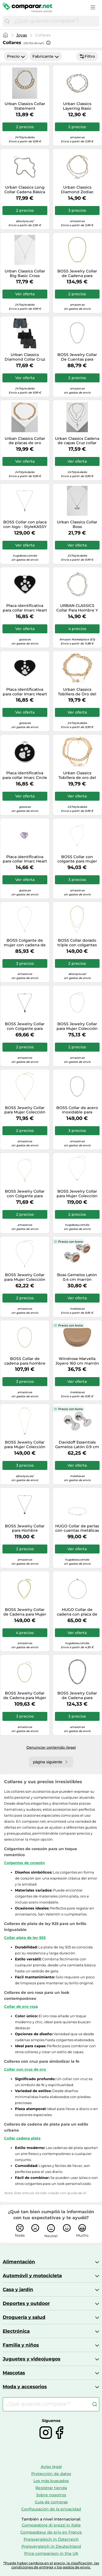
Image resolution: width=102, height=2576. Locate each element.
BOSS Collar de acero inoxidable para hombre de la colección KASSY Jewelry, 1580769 (77, 1110)
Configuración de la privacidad (51, 2509)
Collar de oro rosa (21, 2006)
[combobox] (55, 21)
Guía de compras (51, 2502)
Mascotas (14, 2372)
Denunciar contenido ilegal (51, 1747)
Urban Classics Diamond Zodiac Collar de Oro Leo (77, 189)
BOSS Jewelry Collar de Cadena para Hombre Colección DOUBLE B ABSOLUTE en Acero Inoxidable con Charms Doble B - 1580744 (77, 1695)
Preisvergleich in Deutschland (51, 2546)
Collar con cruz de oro (25, 2069)
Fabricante (45, 56)
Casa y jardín (18, 2289)
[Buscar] (7, 21)
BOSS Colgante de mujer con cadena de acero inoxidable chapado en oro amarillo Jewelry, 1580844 (25, 942)
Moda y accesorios (25, 2386)
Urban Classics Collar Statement (25, 106)
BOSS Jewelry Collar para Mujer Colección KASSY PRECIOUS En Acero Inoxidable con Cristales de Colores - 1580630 (77, 1026)
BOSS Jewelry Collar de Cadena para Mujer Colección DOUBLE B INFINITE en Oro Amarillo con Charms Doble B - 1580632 (24, 1695)
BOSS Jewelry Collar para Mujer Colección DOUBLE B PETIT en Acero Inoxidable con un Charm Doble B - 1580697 (25, 1277)
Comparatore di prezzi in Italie (51, 2525)
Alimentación (19, 2261)
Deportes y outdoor (26, 2303)
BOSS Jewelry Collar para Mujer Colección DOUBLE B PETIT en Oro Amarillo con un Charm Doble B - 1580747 (24, 1110)
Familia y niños (21, 2345)
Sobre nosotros (51, 2494)
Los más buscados (51, 2480)
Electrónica (16, 2331)
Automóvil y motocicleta (32, 2275)
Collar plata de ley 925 (25, 1937)
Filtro (87, 56)
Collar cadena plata (22, 2138)
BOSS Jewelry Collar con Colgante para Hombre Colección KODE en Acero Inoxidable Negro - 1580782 (25, 1026)
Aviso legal (51, 2466)
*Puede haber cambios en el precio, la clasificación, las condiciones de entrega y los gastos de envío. (51, 2565)
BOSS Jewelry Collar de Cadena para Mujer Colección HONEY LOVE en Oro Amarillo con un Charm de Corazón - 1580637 (24, 1612)
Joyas (21, 35)
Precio (16, 56)
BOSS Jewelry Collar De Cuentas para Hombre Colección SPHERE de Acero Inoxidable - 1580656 (77, 357)
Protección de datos (51, 2473)
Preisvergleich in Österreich (51, 2539)
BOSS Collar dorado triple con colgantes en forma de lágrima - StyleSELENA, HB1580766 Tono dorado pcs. (77, 942)
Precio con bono (70, 1242)
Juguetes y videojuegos (31, 2359)
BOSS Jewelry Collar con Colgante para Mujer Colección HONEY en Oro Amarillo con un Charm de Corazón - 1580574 (25, 1193)
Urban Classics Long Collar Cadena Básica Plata (24, 189)
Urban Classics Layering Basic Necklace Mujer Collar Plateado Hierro (77, 106)
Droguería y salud (24, 2317)
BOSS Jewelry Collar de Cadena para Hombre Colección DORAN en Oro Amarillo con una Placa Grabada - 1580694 (77, 273)
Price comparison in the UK (51, 2553)
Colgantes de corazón (24, 1862)
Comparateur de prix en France (51, 2532)
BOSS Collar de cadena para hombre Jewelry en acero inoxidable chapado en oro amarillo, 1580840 (24, 1361)
